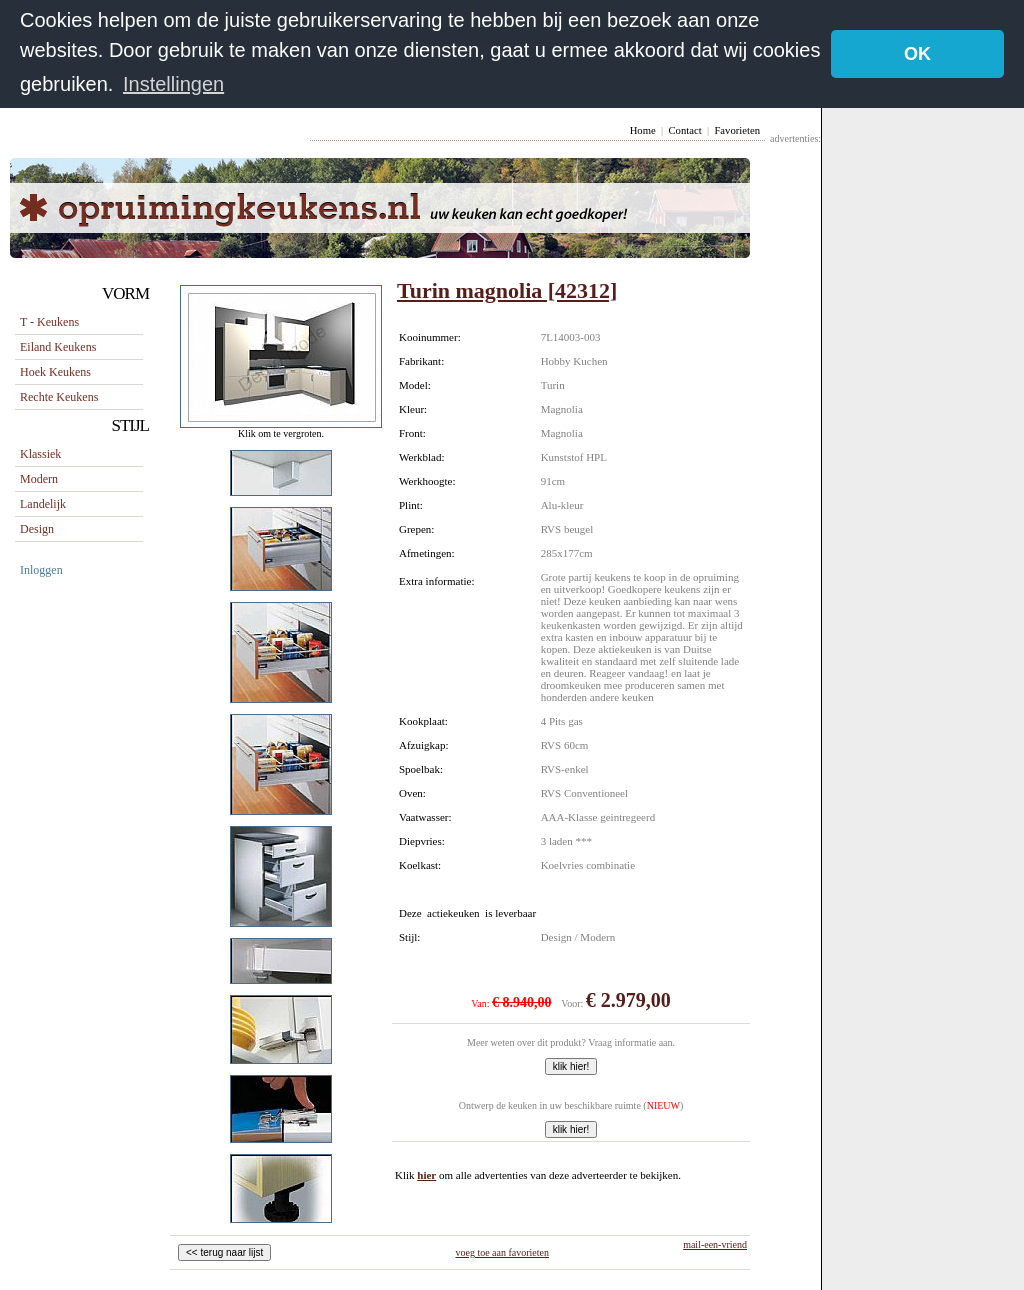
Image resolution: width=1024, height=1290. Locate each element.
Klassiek (40, 453)
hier (426, 1174)
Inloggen (41, 569)
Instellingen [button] (173, 84)
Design (37, 528)
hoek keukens (55, 371)
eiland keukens (58, 346)
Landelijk (43, 503)
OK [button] (917, 54)
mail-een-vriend (715, 1243)
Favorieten (737, 129)
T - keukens (49, 321)
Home (643, 129)
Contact (684, 129)
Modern (39, 478)
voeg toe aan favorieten (502, 1251)
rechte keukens (59, 396)
